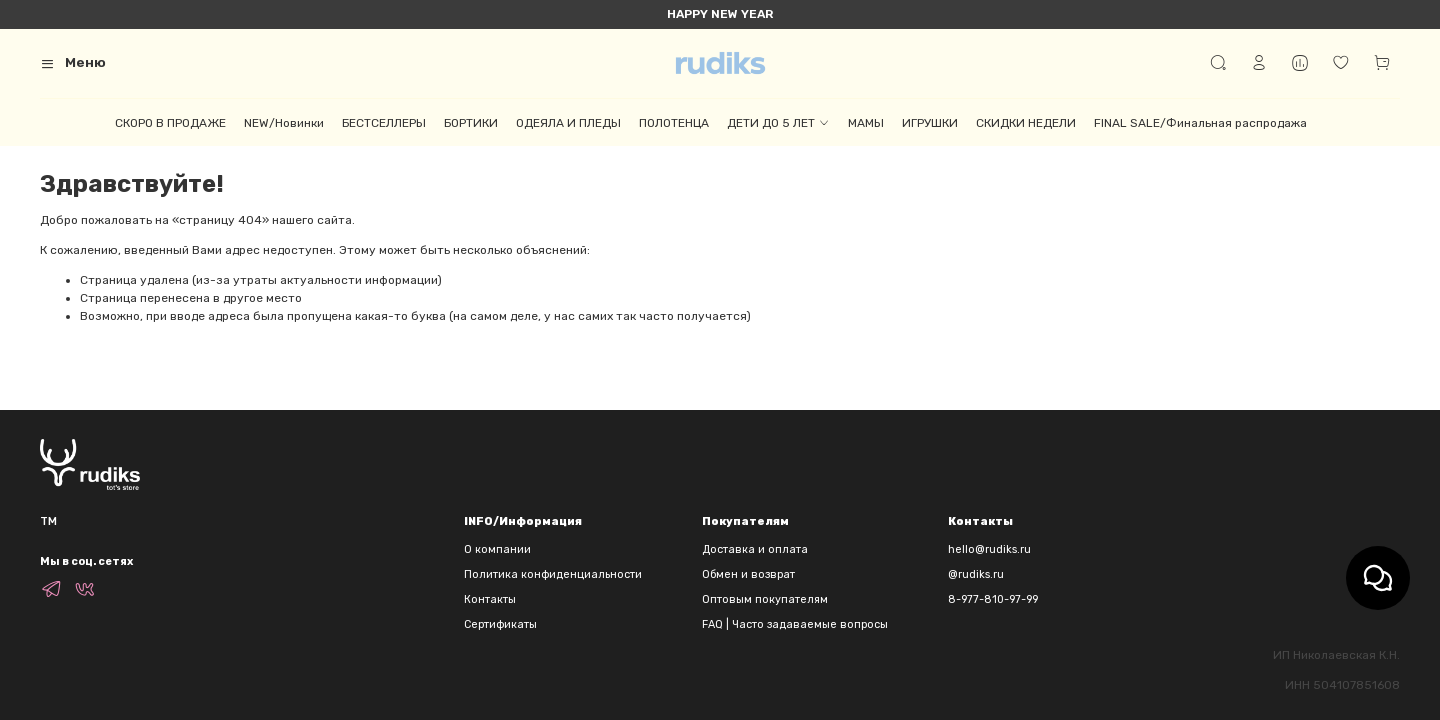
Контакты (490, 599)
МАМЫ (866, 123)
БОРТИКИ (471, 123)
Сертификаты (500, 624)
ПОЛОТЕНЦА (674, 123)
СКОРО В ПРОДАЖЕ (170, 123)
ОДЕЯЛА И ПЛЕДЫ (568, 123)
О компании (497, 549)
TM (48, 521)
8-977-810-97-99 (993, 599)
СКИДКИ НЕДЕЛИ (1026, 123)
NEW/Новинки (284, 123)
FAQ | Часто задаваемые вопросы (795, 624)
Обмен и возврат (748, 574)
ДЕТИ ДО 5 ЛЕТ (778, 123)
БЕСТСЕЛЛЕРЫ (384, 123)
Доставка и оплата (755, 549)
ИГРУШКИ (930, 123)
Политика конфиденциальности (553, 574)
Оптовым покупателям (765, 599)
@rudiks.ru (976, 574)
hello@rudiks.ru (989, 549)
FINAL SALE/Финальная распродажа (1200, 123)
